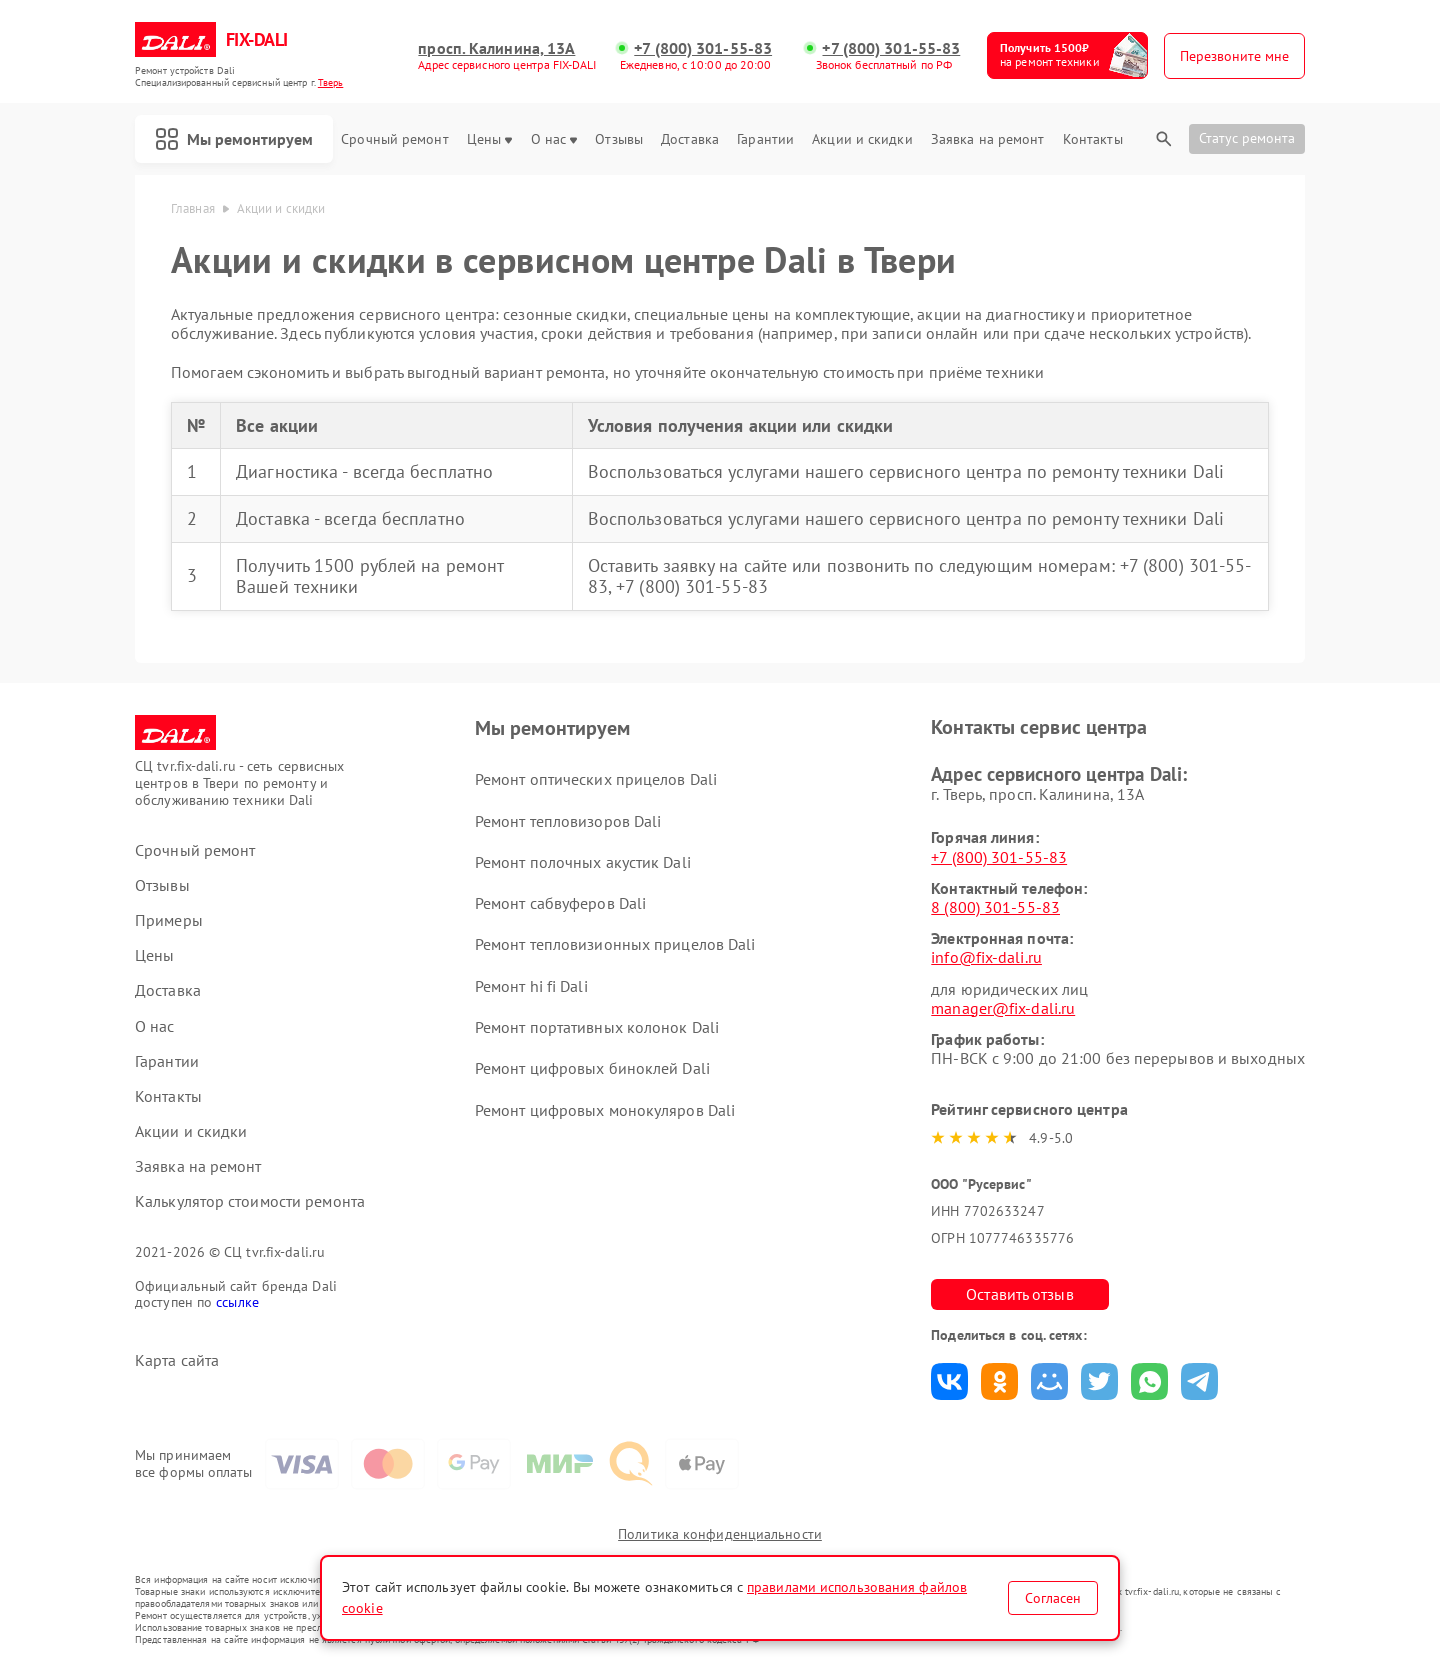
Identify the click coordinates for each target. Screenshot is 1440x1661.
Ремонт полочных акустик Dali (583, 862)
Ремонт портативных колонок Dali (597, 1027)
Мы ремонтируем (234, 139)
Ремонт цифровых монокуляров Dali (605, 1110)
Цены (489, 139)
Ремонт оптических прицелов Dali (596, 779)
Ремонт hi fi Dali (531, 986)
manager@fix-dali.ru (1003, 1008)
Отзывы (619, 139)
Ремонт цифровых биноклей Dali (592, 1068)
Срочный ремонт (394, 139)
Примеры (169, 920)
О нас (554, 139)
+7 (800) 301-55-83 (703, 48)
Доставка (690, 139)
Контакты (1093, 139)
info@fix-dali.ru (986, 957)
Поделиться (949, 1381)
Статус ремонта (1247, 138)
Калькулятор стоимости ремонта (250, 1201)
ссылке (237, 1302)
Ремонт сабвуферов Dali (560, 903)
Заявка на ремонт (988, 139)
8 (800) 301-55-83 (995, 907)
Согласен (1053, 1598)
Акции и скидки (862, 139)
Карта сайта (177, 1360)
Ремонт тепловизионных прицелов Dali (615, 944)
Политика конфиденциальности (720, 1534)
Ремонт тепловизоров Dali (568, 821)
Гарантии (765, 139)
